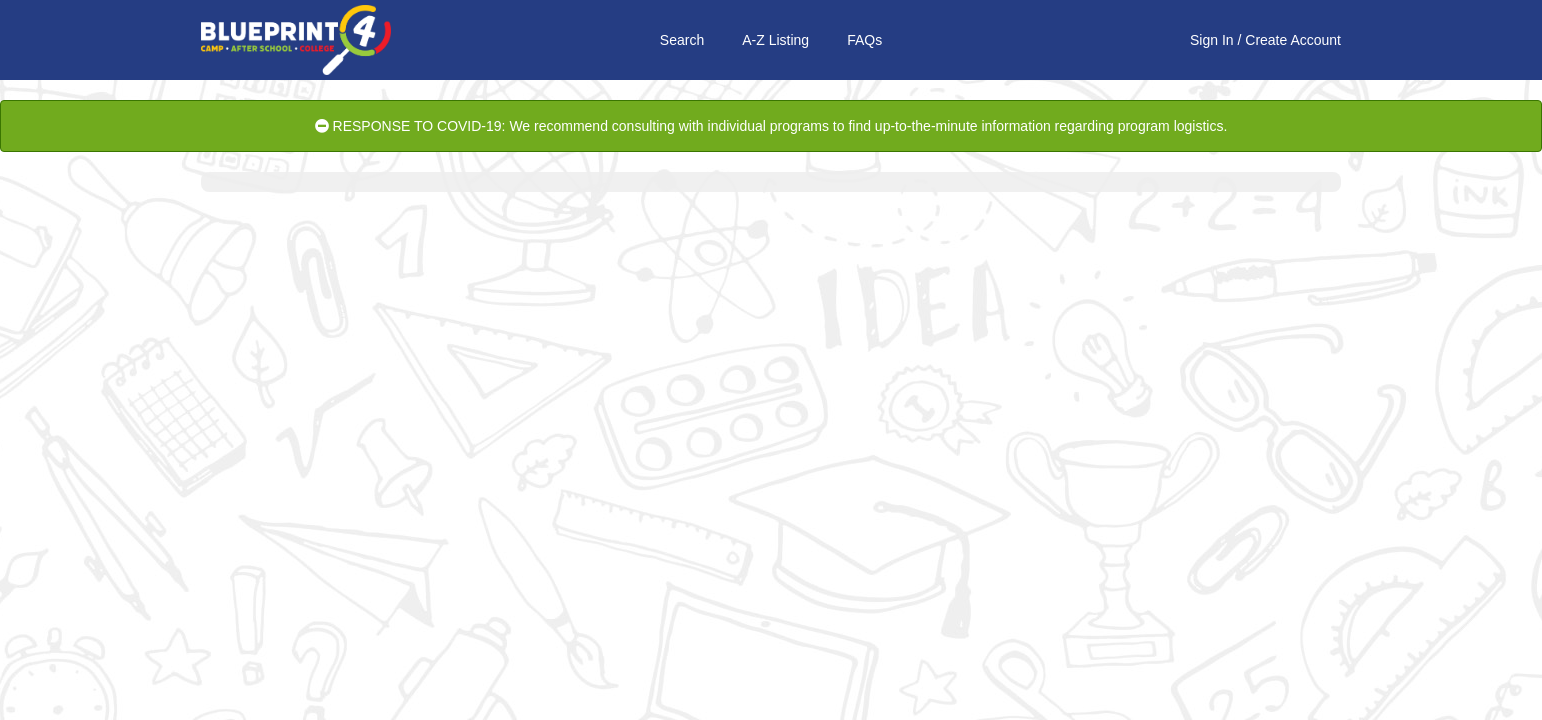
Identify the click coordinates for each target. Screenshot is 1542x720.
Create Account (1293, 40)
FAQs (864, 40)
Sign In (1212, 40)
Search (682, 40)
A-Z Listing (775, 40)
